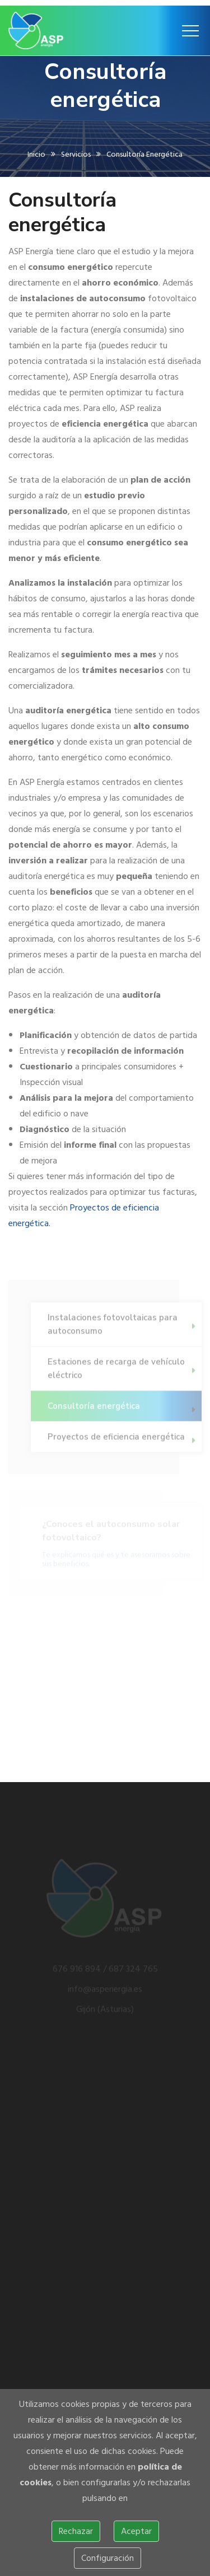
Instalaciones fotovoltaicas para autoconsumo (113, 1327)
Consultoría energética (94, 1409)
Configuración (107, 2558)
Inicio (36, 155)
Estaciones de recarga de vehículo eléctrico (116, 1371)
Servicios (76, 155)
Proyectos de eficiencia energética (116, 1440)
